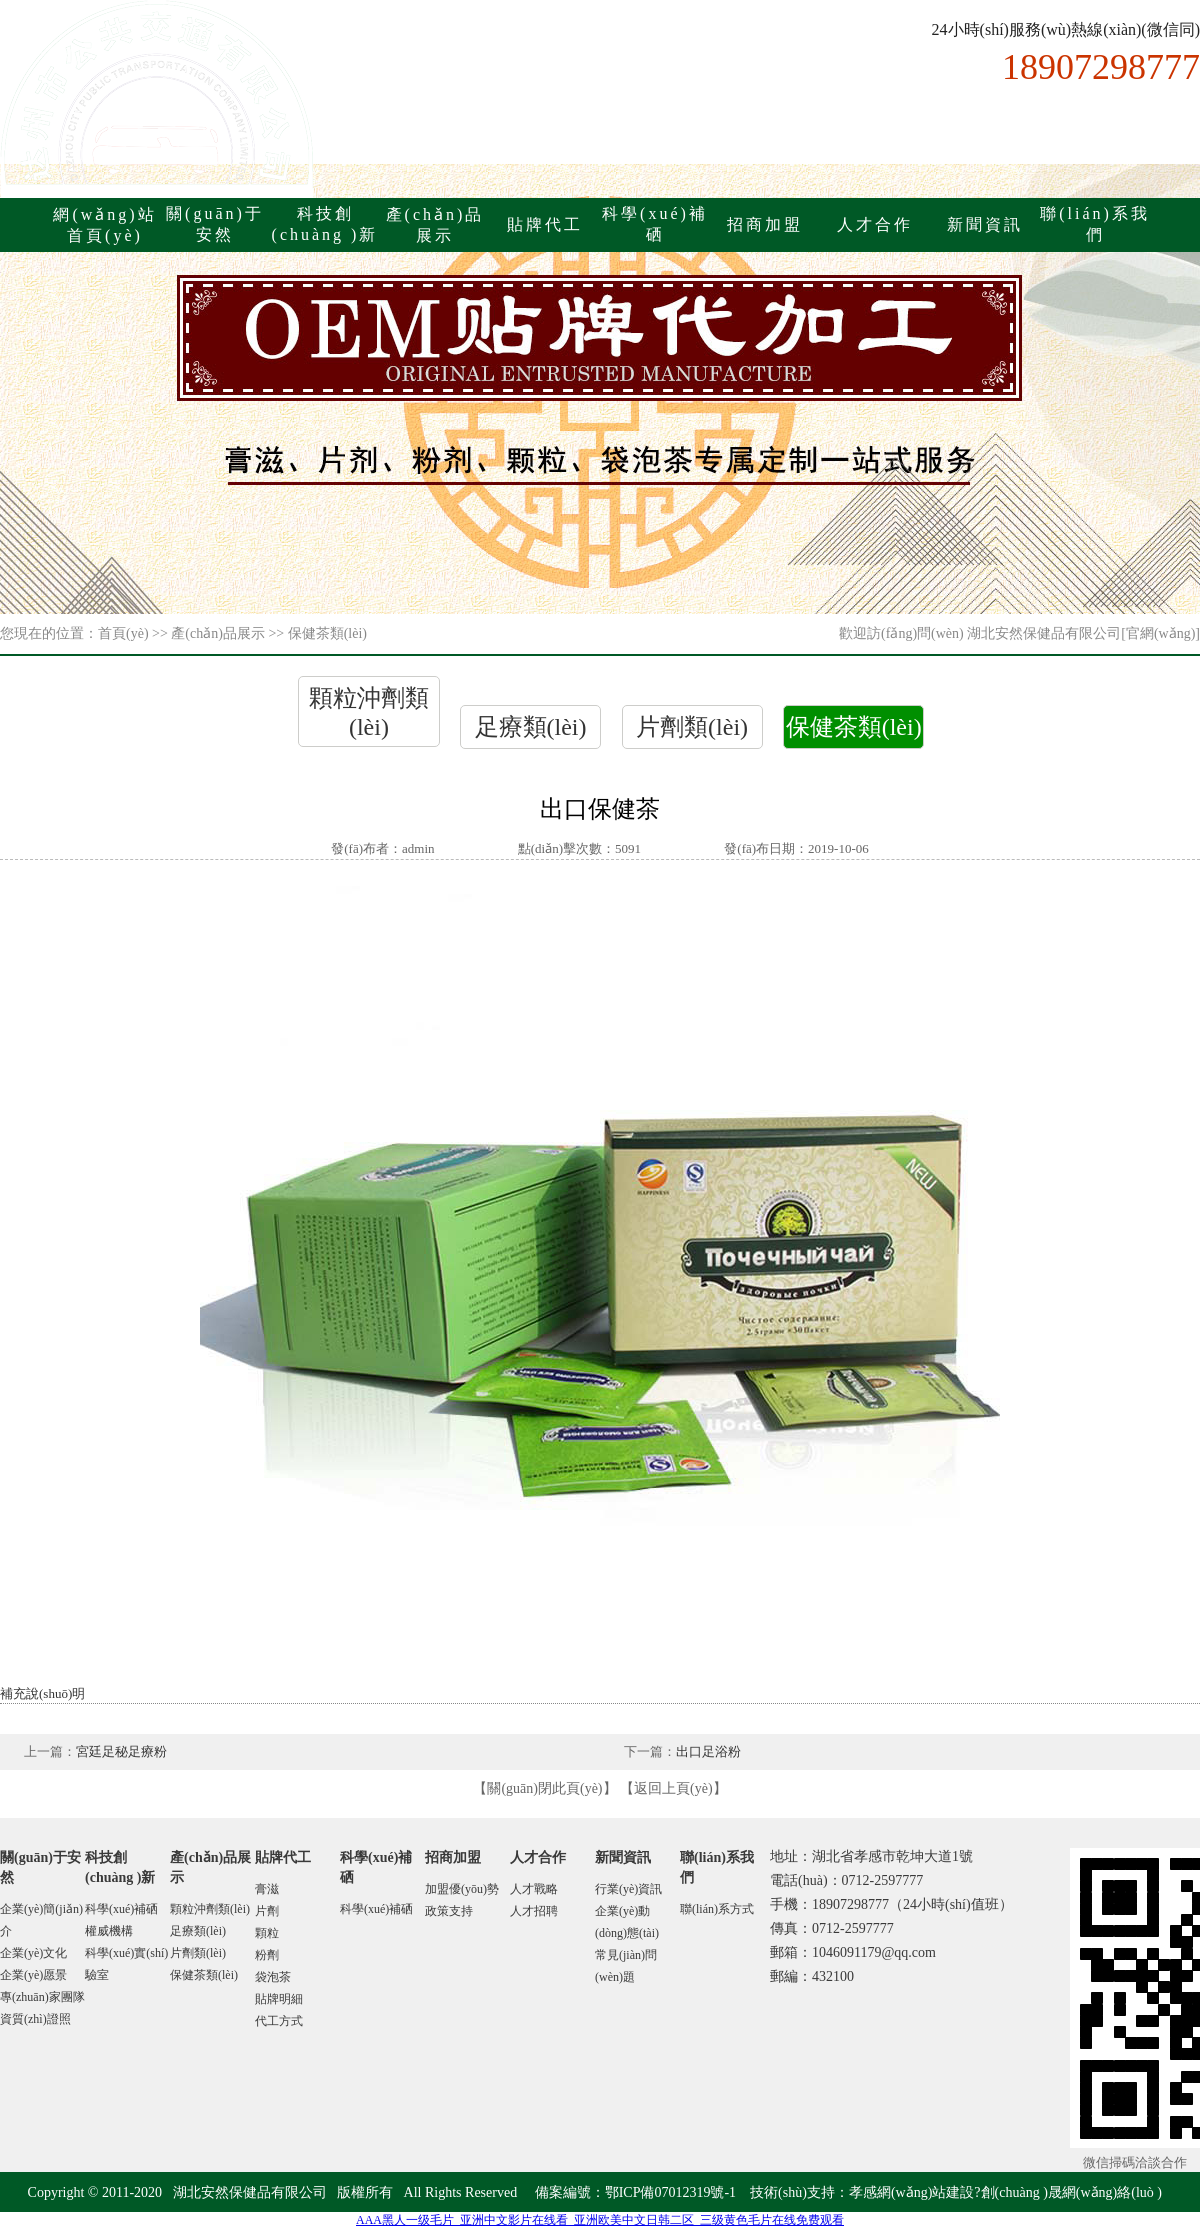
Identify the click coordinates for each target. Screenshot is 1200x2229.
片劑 (267, 1911)
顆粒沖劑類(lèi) (210, 1909)
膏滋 (267, 1889)
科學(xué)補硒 (121, 1909)
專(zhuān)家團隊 (42, 1997)
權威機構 (109, 1931)
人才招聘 (534, 1911)
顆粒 (267, 1933)
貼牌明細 (279, 1999)
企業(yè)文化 (33, 1953)
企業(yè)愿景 (33, 1975)
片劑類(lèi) (692, 727)
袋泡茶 (273, 1977)
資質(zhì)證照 (35, 2019)
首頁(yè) (123, 633)
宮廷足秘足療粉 (121, 1751)
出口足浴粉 (708, 1751)
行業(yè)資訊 (628, 1889)
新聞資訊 (985, 224)
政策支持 (449, 1911)
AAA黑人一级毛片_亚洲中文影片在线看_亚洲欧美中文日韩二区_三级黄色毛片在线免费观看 (600, 2220)
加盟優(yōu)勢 (462, 1889)
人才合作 (875, 224)
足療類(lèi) (531, 727)
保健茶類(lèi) (854, 727)
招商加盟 (765, 224)
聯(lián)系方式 (717, 1909)
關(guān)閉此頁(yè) (544, 1788)
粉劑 (267, 1955)
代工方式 (279, 2021)
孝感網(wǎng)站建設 (911, 2192)
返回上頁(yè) (673, 1788)
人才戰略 (534, 1889)
